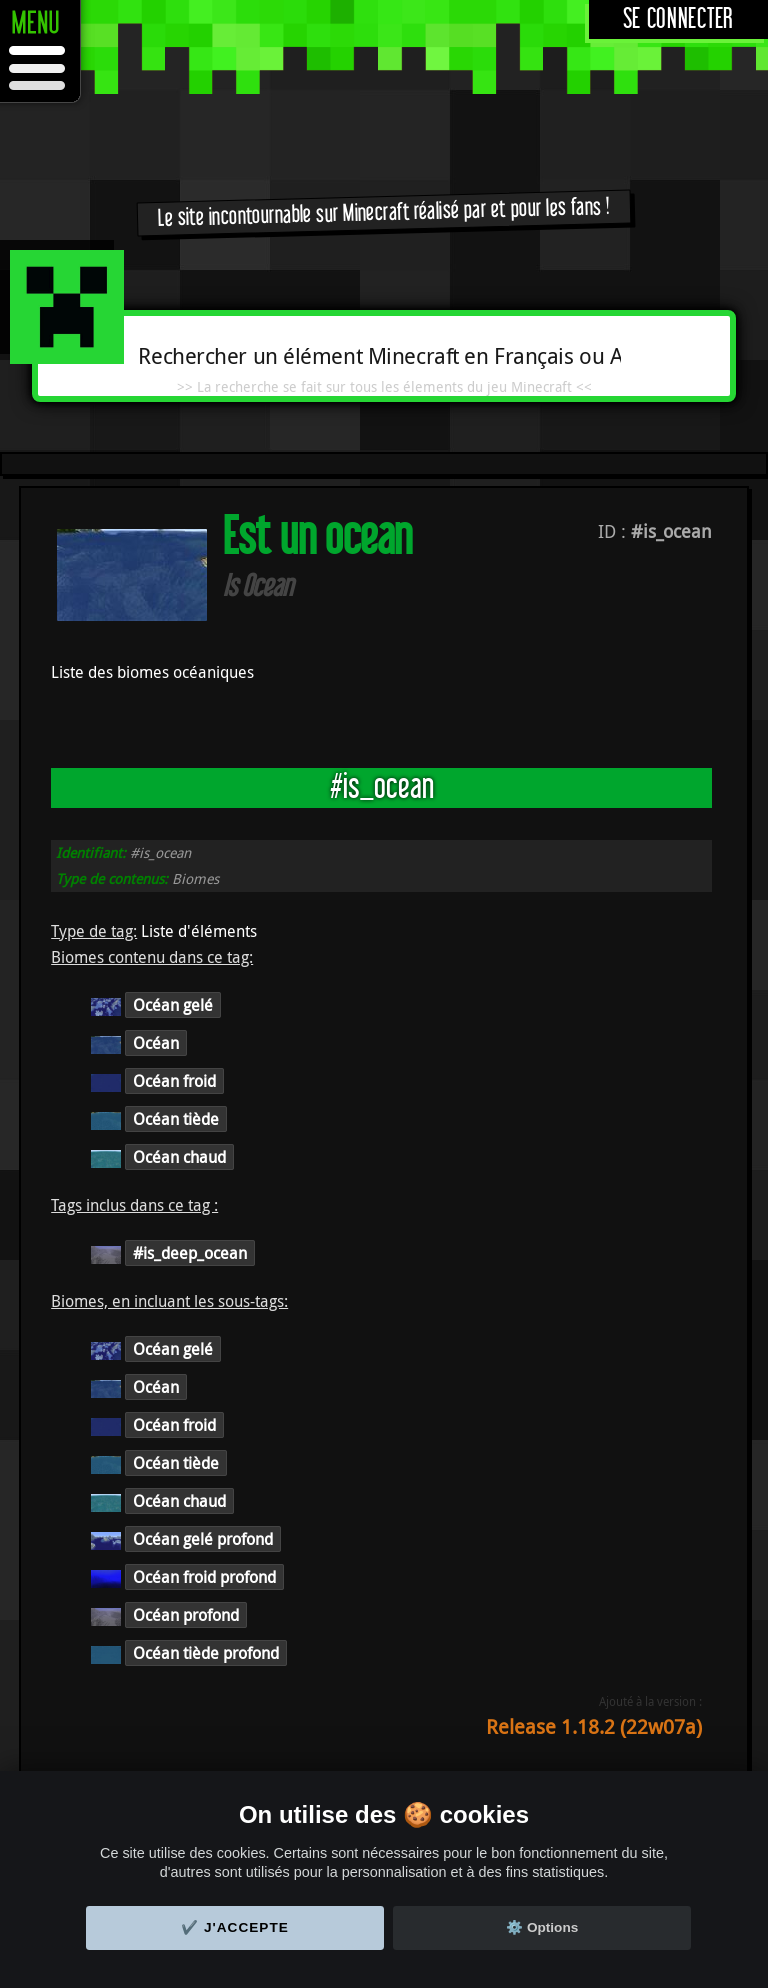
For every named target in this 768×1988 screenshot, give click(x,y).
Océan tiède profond (206, 1653)
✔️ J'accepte (235, 1927)
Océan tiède (176, 1119)
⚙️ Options (542, 1927)
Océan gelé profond (203, 1539)
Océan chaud (179, 1157)
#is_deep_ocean (190, 1253)
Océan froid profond (204, 1577)
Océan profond (186, 1615)
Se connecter (678, 19)
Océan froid (174, 1081)
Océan (156, 1043)
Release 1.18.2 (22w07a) (594, 1726)
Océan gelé (173, 1005)
